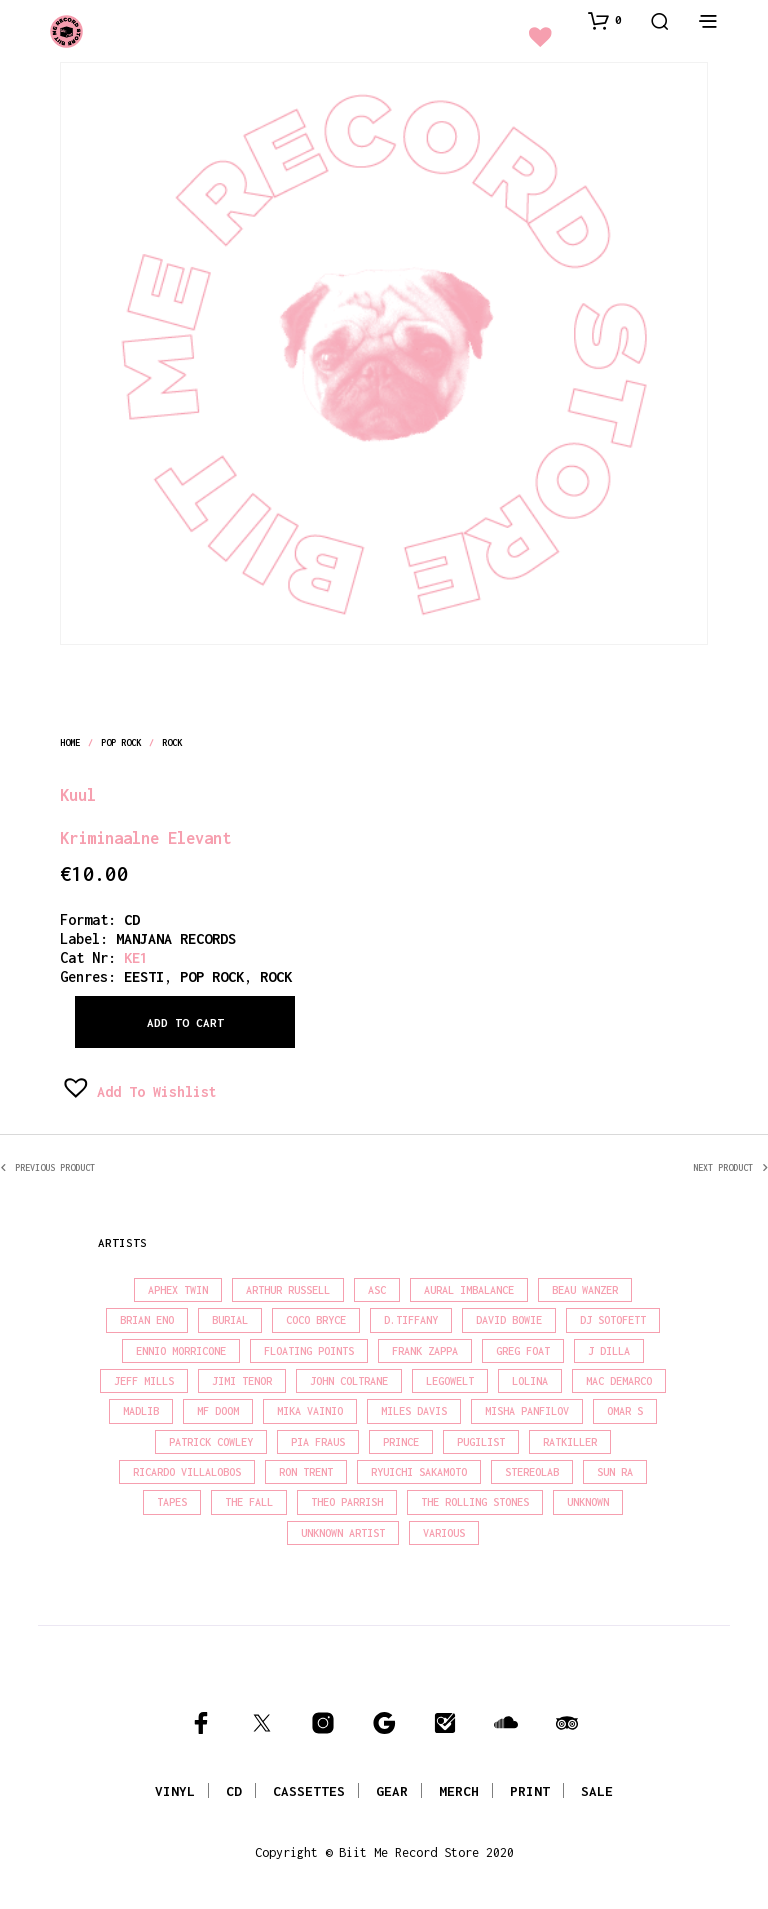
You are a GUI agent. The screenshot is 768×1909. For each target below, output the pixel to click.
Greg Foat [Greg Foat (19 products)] (523, 1351)
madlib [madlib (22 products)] (141, 1411)
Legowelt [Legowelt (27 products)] (450, 1381)
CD (132, 919)
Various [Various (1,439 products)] (444, 1533)
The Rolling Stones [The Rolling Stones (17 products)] (475, 1502)
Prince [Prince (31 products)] (401, 1442)
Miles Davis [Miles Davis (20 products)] (414, 1411)
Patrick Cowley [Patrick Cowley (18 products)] (211, 1442)
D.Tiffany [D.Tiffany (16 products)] (411, 1320)
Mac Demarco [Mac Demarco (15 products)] (619, 1381)
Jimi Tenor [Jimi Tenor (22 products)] (242, 1381)
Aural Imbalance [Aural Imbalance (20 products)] (469, 1290)
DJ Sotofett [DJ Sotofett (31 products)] (613, 1320)
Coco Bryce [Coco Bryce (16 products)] (316, 1320)
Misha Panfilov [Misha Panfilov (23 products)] (527, 1411)
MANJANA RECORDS (176, 938)
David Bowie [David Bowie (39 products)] (509, 1320)
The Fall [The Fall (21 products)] (249, 1502)
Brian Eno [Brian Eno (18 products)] (147, 1320)
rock (172, 742)
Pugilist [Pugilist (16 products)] (481, 1442)
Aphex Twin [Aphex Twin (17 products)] (178, 1290)
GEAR (392, 1791)
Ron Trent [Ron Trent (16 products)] (306, 1472)
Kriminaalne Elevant (145, 837)
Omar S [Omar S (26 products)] (625, 1411)
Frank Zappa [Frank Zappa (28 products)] (425, 1351)
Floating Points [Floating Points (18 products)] (309, 1351)
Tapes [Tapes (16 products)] (172, 1502)
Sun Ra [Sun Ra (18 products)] (615, 1472)
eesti (144, 976)
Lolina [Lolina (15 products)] (530, 1381)
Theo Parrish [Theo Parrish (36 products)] (347, 1502)
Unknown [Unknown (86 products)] (588, 1502)
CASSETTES (309, 1791)
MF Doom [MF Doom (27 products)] (218, 1411)
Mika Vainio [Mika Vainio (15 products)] (310, 1411)
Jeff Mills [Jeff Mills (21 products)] (144, 1381)
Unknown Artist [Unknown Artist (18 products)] (343, 1533)
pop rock (121, 742)
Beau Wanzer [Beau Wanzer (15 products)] (585, 1290)
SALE (597, 1791)
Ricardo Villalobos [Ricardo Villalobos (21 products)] (187, 1472)
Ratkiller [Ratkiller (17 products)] (570, 1442)
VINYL (175, 1791)
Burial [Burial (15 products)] (230, 1320)
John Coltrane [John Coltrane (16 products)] (349, 1381)
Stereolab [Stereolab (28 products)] (532, 1472)
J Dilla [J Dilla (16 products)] (609, 1351)
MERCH (459, 1791)
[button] (605, 20)
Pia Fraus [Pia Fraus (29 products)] (318, 1442)
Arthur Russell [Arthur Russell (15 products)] (288, 1290)
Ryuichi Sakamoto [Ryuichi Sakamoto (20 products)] (419, 1472)
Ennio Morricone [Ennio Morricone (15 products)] (181, 1351)
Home (70, 742)
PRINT (530, 1791)
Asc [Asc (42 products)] (377, 1290)
